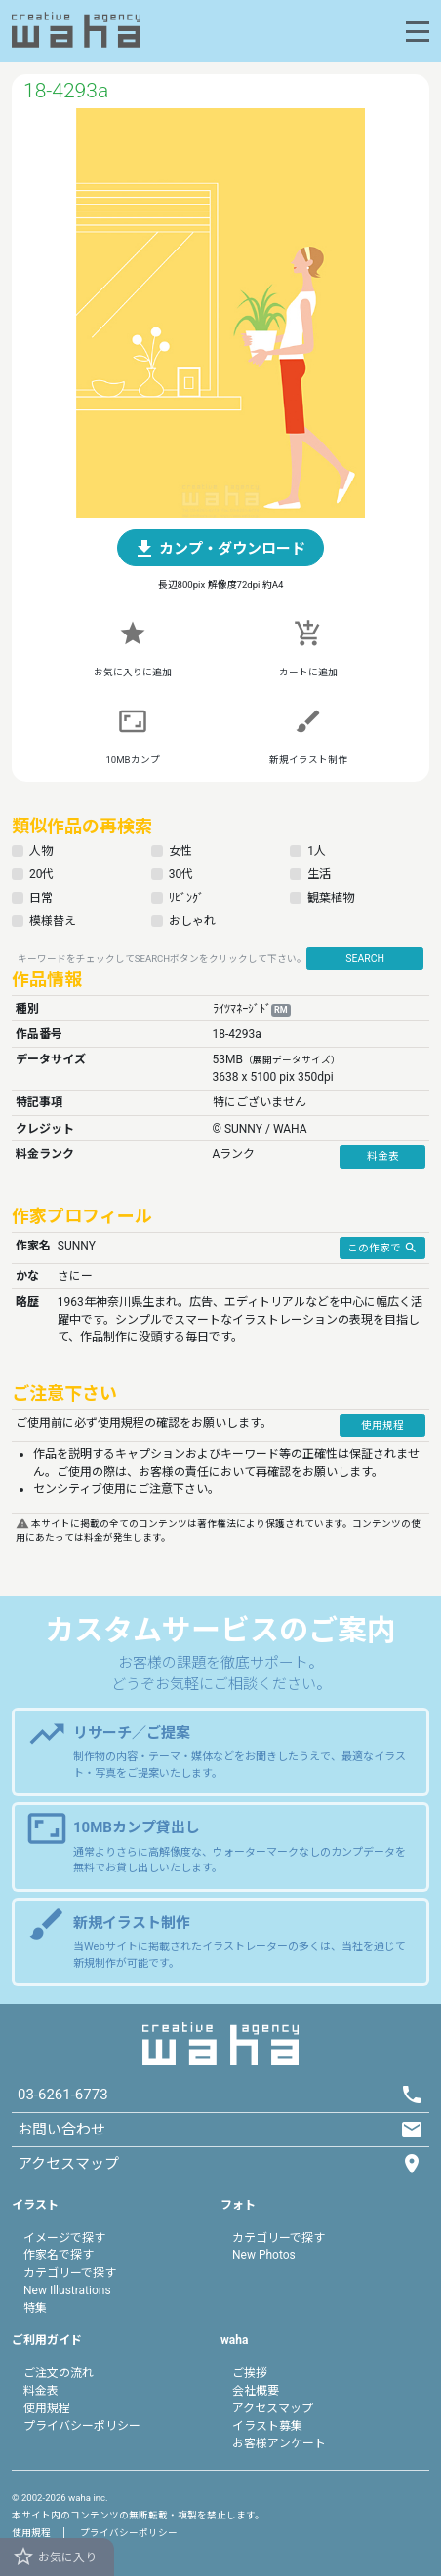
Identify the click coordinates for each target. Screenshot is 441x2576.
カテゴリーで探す (69, 2273)
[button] (220, 547)
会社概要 (255, 2391)
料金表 (41, 2391)
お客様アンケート (279, 2443)
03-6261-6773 (63, 2094)
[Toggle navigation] (417, 32)
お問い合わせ (61, 2129)
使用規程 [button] (382, 1425)
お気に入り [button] (54, 2556)
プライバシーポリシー (81, 2426)
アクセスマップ (272, 2408)
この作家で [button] (382, 1246)
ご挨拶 (249, 2373)
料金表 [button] (383, 1156)
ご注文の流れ (58, 2373)
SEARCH (364, 958)
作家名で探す (58, 2255)
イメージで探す (64, 2238)
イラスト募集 (267, 2426)
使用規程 (46, 2408)
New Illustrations (67, 2290)
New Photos (264, 2255)
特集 (35, 2308)
